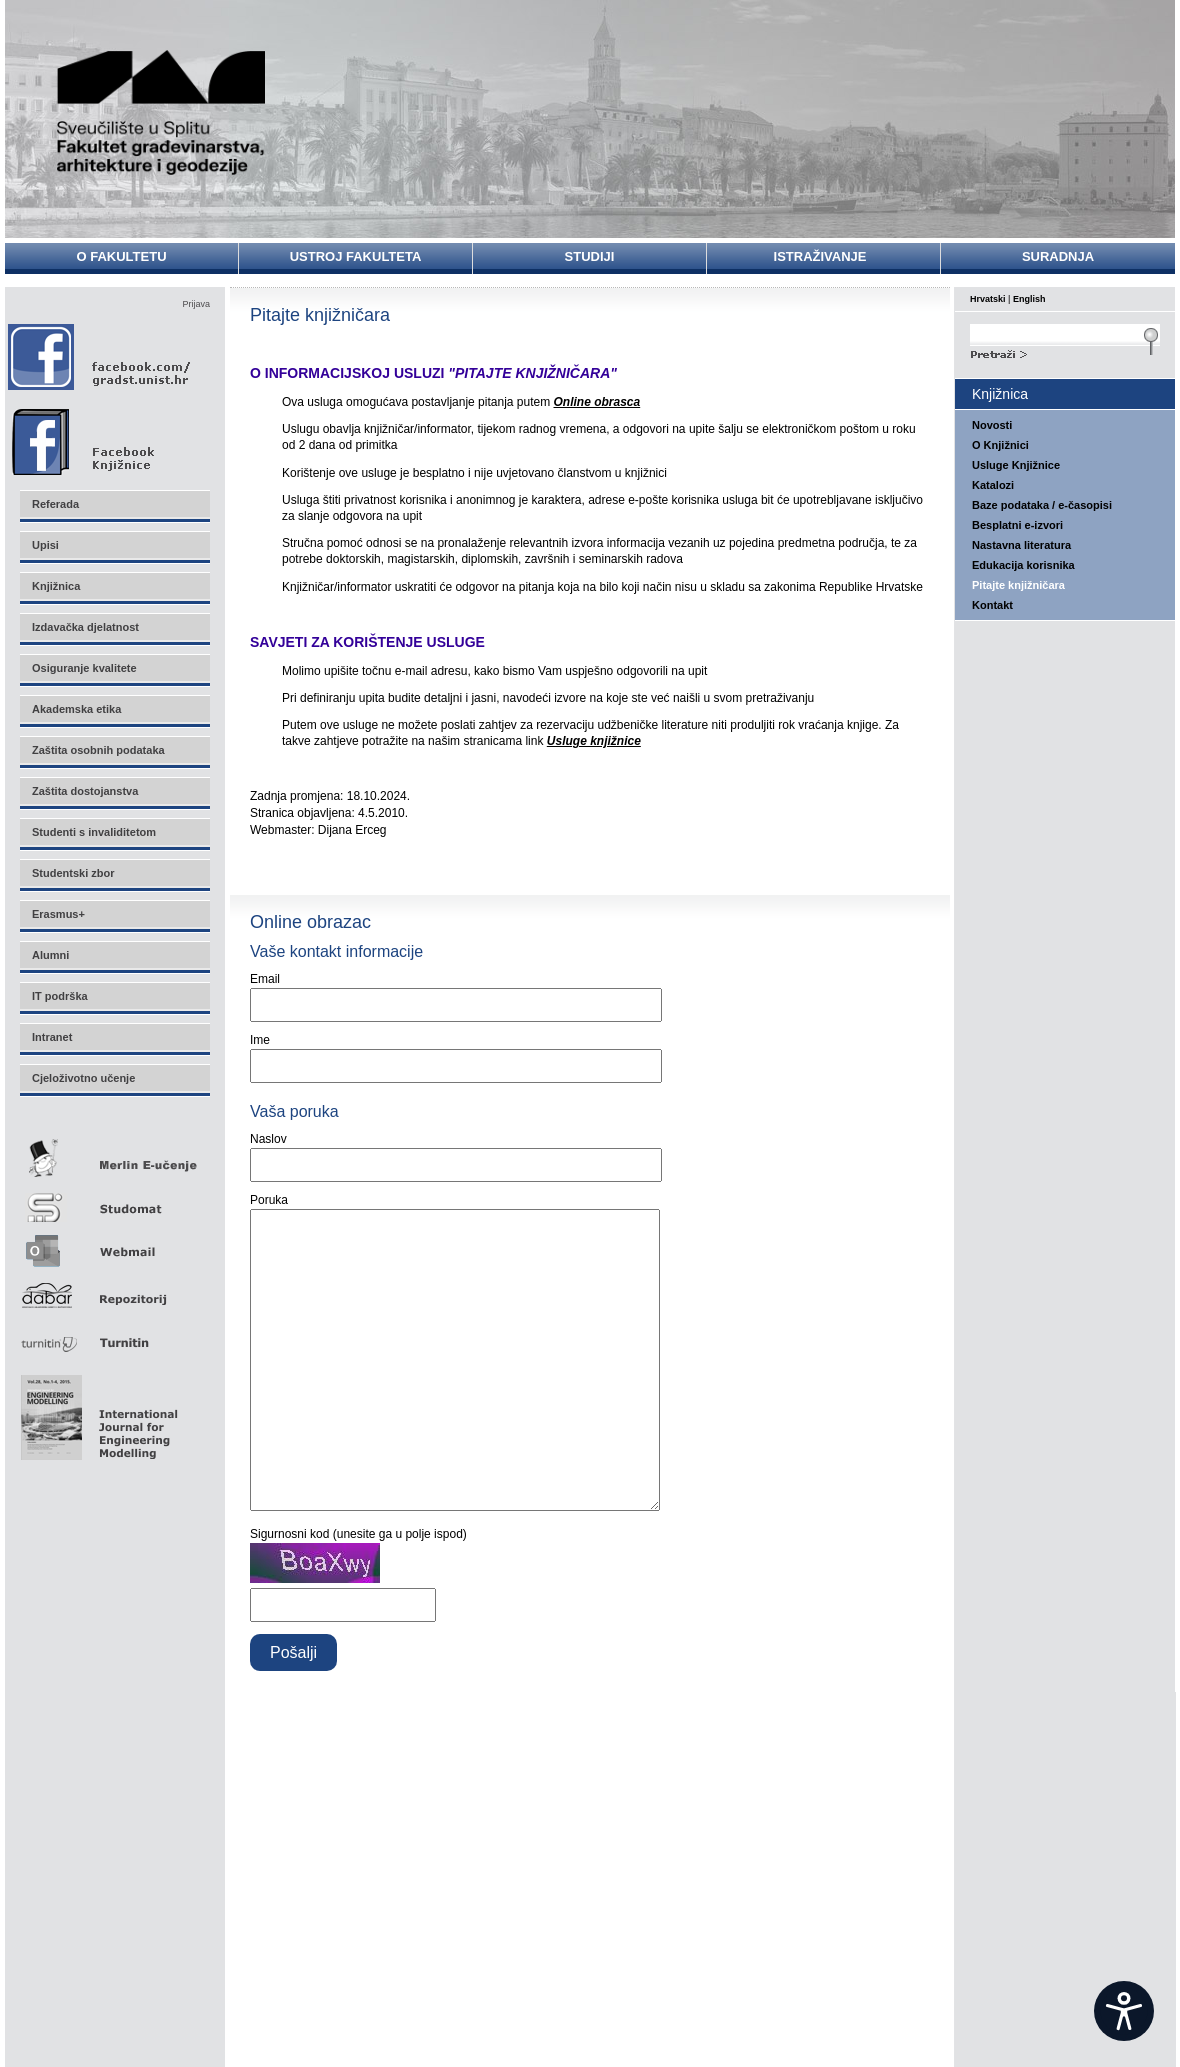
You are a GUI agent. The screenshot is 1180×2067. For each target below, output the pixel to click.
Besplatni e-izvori (1017, 525)
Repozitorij (114, 1289)
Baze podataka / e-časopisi (1042, 505)
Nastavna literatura (1021, 545)
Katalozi (993, 485)
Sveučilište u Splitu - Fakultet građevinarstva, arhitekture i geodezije (162, 112)
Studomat (114, 1199)
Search (1065, 352)
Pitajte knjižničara (1018, 585)
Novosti (992, 425)
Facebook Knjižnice (104, 437)
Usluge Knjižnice (1016, 465)
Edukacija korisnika (1023, 565)
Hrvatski (988, 299)
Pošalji (293, 1712)
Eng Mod (96, 1412)
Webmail (114, 1244)
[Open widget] (1124, 2011)
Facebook (100, 356)
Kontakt (992, 605)
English (1029, 299)
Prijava (196, 304)
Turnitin (114, 1334)
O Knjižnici (1000, 445)
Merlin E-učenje (114, 1154)
